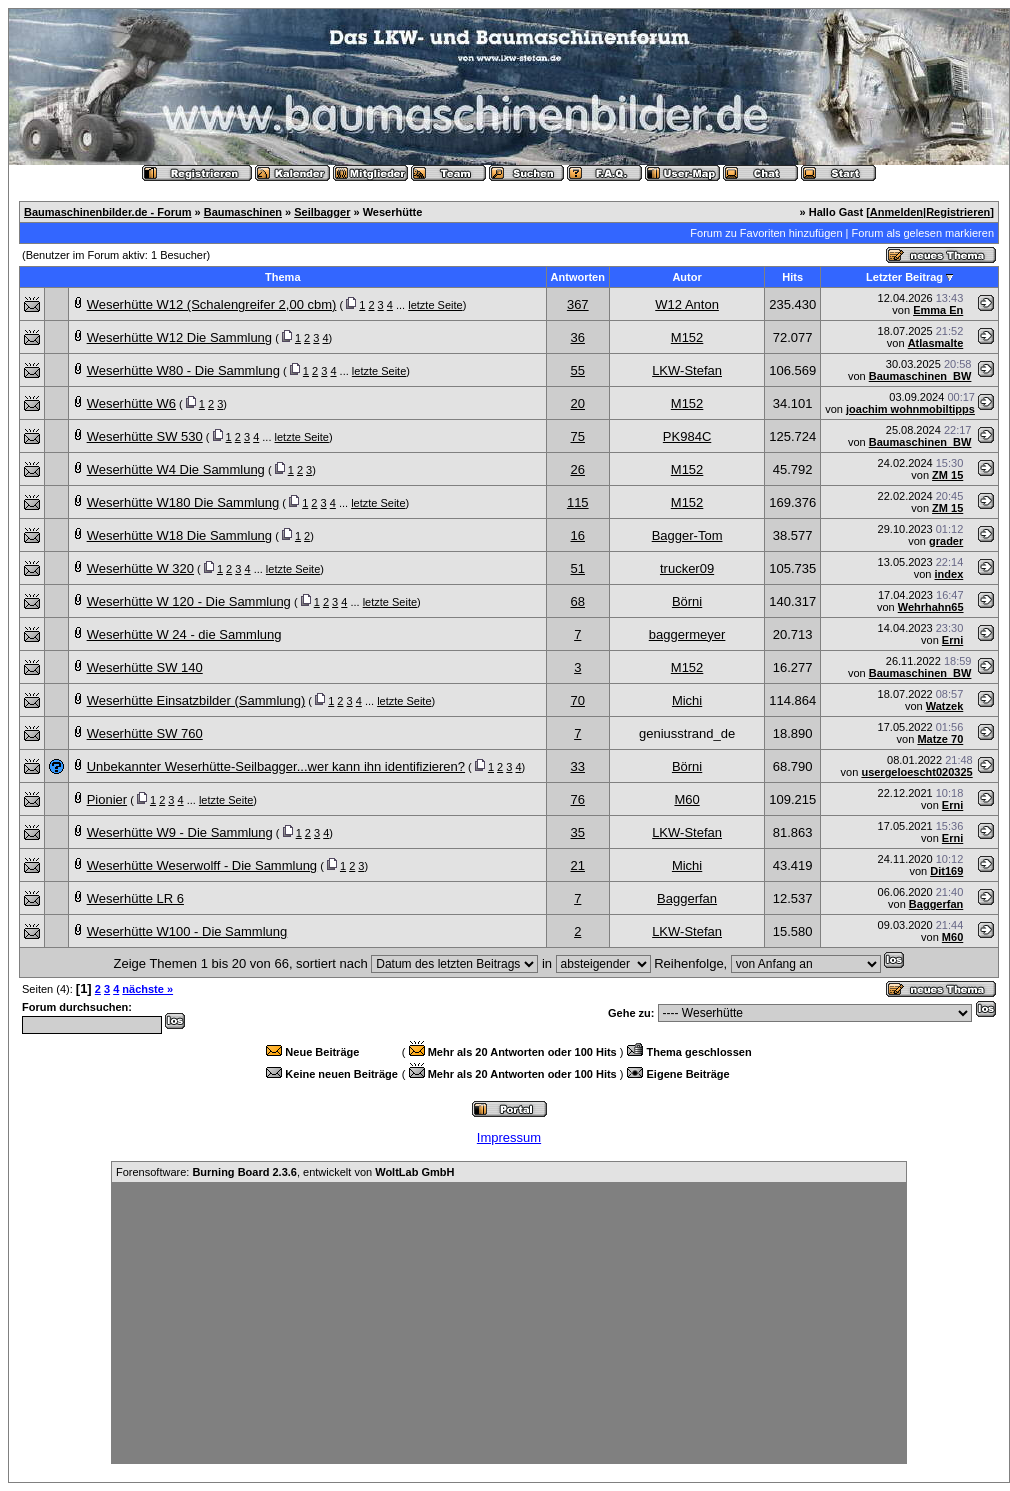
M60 (686, 799)
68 (578, 601)
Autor (686, 277)
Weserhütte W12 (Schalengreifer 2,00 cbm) (212, 304)
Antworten (578, 277)
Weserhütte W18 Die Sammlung (179, 535)
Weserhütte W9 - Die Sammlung (180, 832)
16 (578, 535)
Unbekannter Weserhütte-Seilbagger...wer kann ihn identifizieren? (276, 766)
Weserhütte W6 (131, 403)
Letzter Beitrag (904, 277)
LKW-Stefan (687, 370)
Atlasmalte (936, 343)
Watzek (945, 706)
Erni (952, 640)
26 (578, 469)
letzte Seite (435, 305)
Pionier (107, 799)
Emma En (938, 310)
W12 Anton (687, 304)
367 (578, 304)
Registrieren (958, 212)
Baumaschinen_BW (920, 376)
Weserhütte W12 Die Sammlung (179, 337)
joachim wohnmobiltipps (910, 409)
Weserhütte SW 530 (145, 436)
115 (578, 502)
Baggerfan (687, 898)
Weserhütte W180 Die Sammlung (183, 502)
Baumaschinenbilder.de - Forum (107, 212)
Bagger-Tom (687, 535)
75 (578, 436)
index (949, 574)
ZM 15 (947, 475)
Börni (687, 601)
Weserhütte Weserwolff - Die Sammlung (202, 865)
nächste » (147, 989)
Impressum (509, 1137)
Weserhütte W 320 (140, 568)
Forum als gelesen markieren (923, 233)
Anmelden (896, 212)
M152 (687, 337)
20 (578, 403)
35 (578, 832)
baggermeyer (687, 634)
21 (578, 865)
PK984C (687, 436)
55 (578, 370)
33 (578, 766)
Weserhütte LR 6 (135, 898)
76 (578, 799)
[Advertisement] (509, 1323)
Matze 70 (940, 739)
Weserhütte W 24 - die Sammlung (184, 634)
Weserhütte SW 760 (145, 733)
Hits (792, 277)
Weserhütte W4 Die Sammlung (176, 469)
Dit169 (946, 871)
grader (946, 541)
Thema (282, 277)
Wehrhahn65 (931, 607)
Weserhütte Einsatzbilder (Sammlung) (196, 700)
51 (578, 568)
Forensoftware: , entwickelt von (285, 1172)
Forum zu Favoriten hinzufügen (766, 233)
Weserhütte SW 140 (145, 667)
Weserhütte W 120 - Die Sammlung (189, 601)
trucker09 (687, 568)
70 (578, 700)
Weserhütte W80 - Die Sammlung (183, 370)
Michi (687, 700)
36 (578, 337)
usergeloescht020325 (916, 772)
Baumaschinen (243, 212)
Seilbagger (322, 212)
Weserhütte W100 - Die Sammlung (187, 931)
